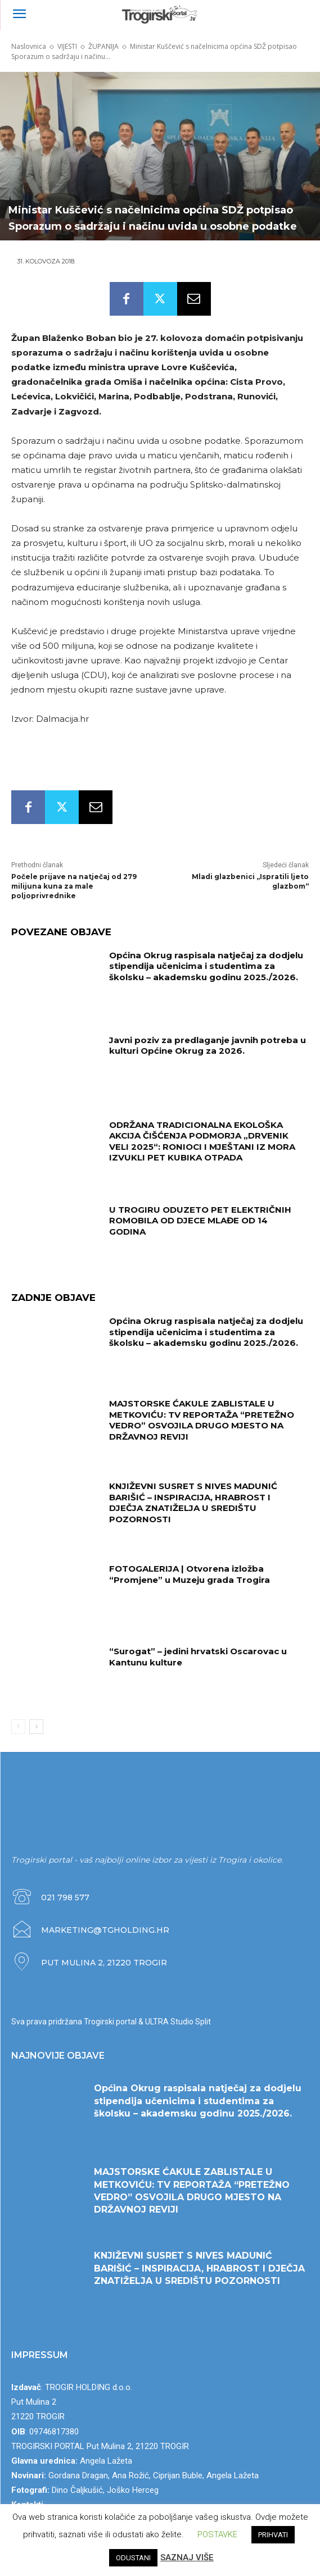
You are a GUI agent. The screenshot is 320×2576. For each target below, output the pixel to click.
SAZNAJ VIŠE (187, 2557)
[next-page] (36, 1726)
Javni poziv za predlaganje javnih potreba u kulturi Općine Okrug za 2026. (207, 1046)
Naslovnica (28, 46)
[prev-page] (18, 1726)
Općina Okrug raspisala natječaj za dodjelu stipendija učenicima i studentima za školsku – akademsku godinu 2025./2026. (206, 966)
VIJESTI (67, 46)
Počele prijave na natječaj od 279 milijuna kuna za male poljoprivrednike (74, 886)
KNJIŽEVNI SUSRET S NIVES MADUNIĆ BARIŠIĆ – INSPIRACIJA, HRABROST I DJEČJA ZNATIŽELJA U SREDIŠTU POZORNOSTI (193, 1502)
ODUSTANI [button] (133, 2558)
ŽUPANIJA (103, 46)
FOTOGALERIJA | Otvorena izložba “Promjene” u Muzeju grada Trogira (189, 1574)
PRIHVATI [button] (273, 2535)
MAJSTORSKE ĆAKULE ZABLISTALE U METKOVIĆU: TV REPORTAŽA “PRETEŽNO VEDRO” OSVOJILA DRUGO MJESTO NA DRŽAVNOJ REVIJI (201, 1420)
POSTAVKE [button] (217, 2534)
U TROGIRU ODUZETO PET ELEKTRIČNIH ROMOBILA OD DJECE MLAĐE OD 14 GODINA (200, 1220)
